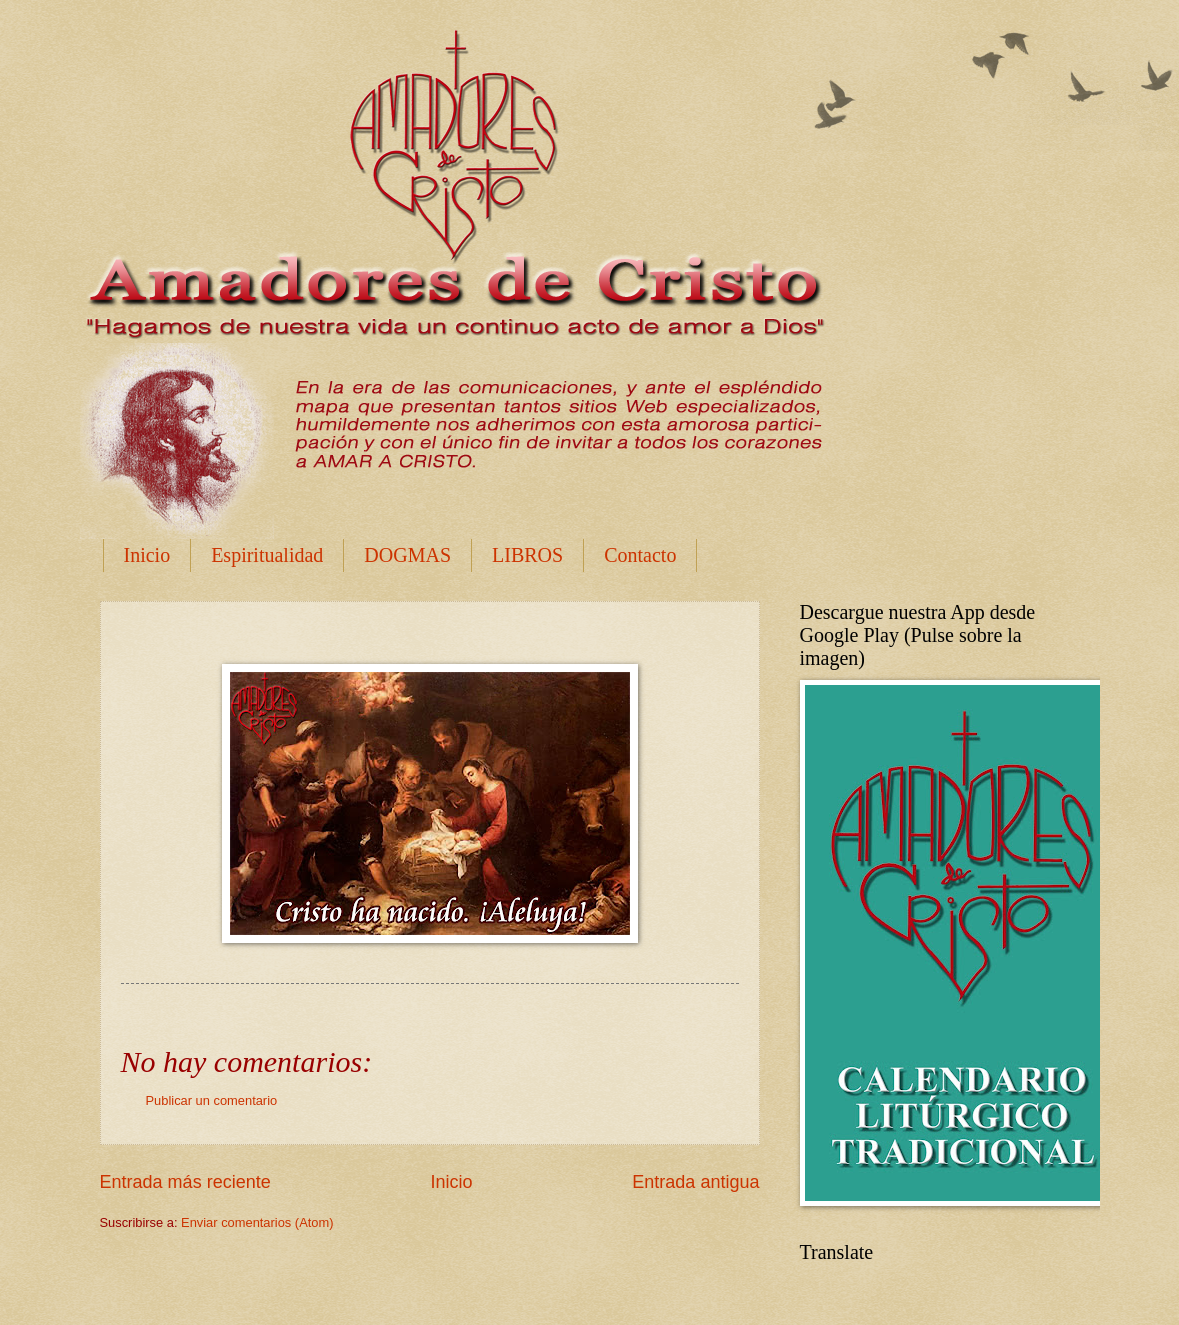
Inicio (147, 555)
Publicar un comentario (212, 1100)
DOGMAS (407, 555)
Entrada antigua (695, 1182)
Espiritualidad (267, 555)
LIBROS (527, 555)
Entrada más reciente (185, 1182)
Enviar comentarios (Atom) (257, 1222)
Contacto (640, 555)
